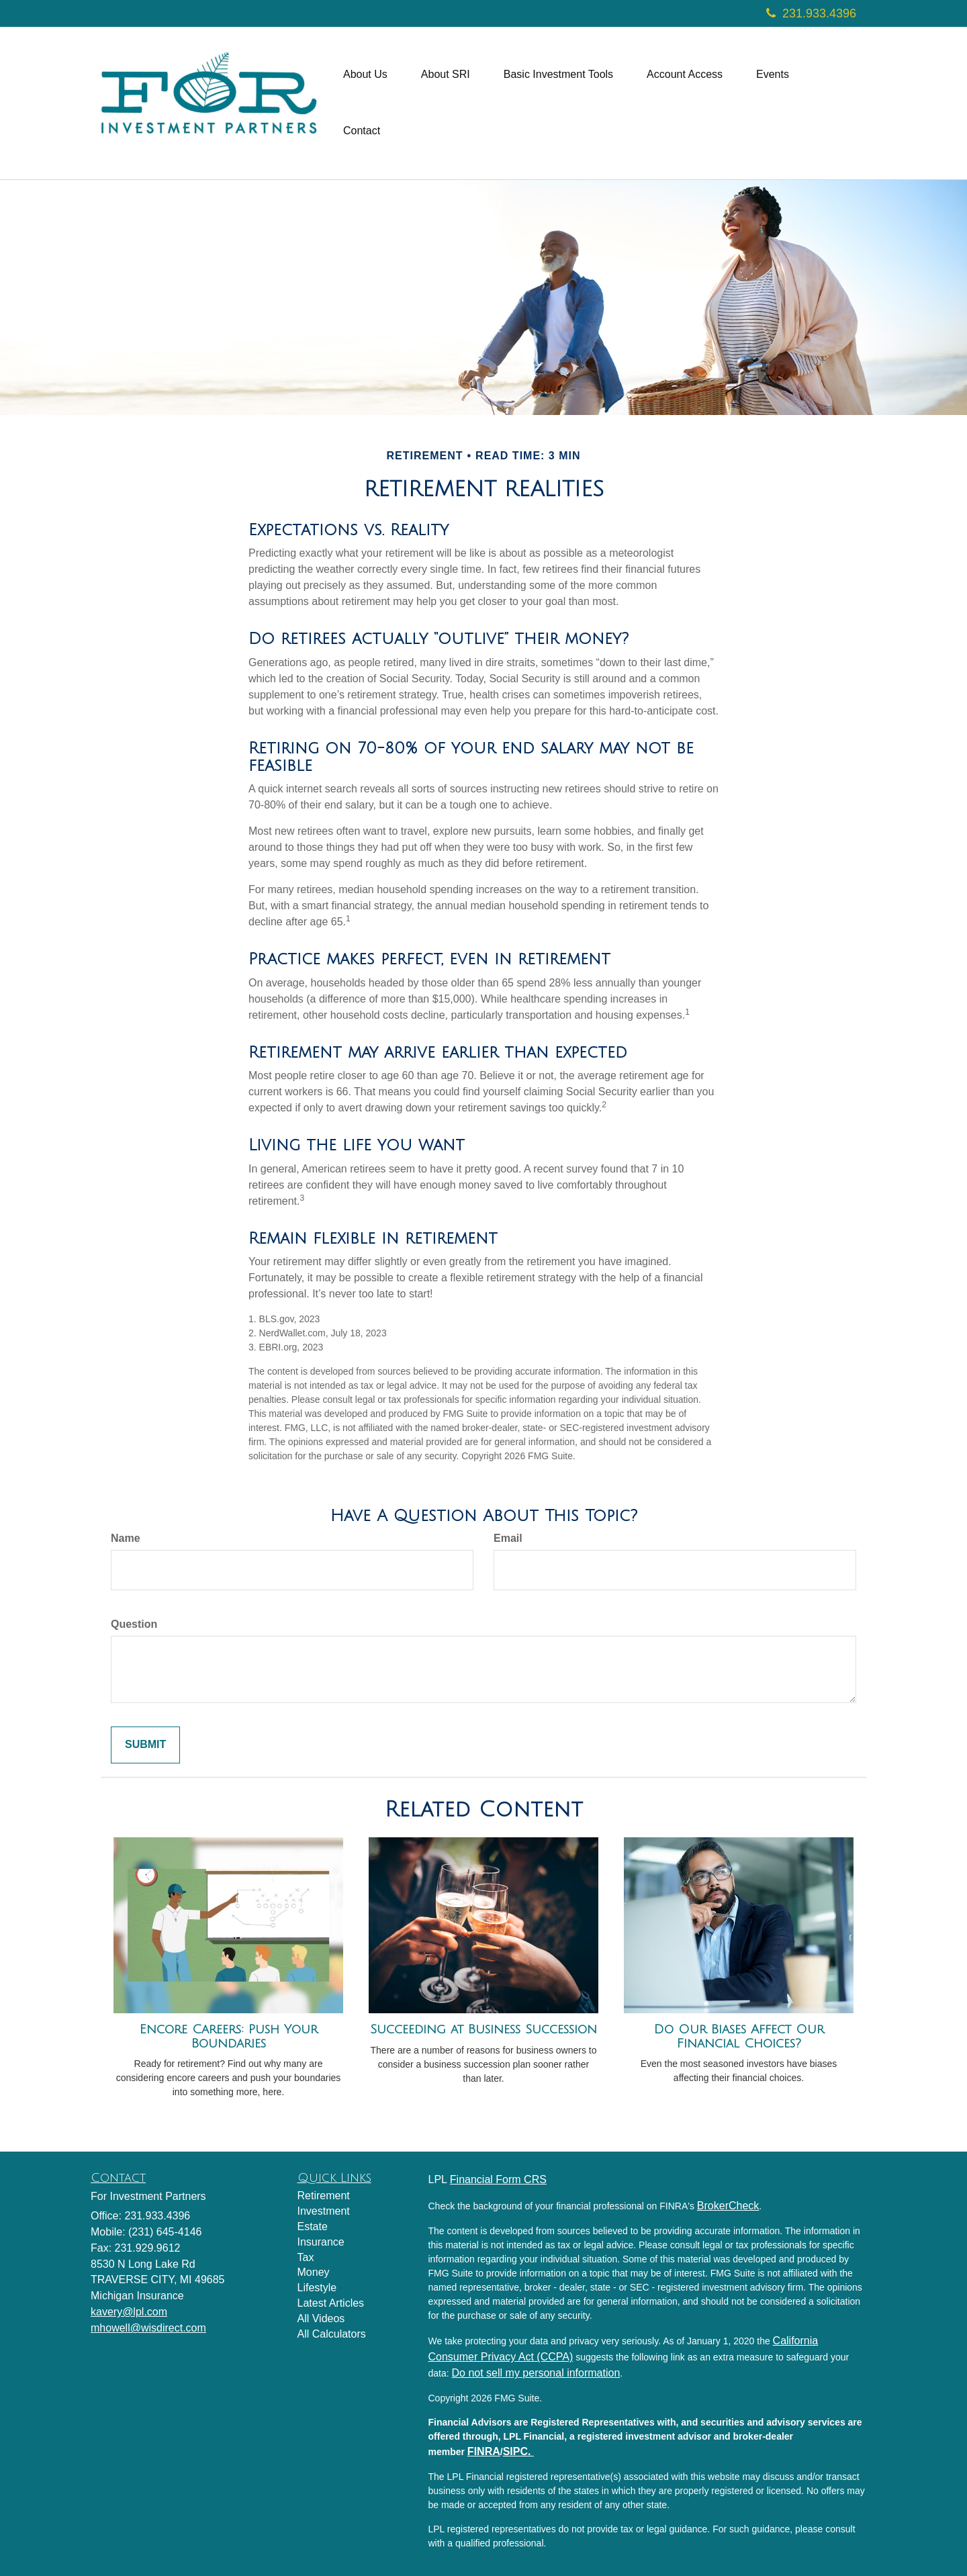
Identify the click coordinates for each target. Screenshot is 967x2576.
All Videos (321, 2318)
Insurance (320, 2242)
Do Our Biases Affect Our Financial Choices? (739, 2036)
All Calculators (331, 2334)
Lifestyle (317, 2287)
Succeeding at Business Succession (483, 2029)
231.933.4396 (811, 13)
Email (508, 1538)
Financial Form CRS (498, 2179)
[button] (365, 74)
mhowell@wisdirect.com (148, 2328)
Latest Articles (331, 2303)
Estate (312, 2226)
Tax (305, 2257)
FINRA (483, 2451)
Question (134, 1624)
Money (313, 2272)
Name (125, 1538)
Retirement (323, 2195)
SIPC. (518, 2451)
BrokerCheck (728, 2205)
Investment (323, 2211)
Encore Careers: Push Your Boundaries (229, 2036)
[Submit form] (145, 1745)
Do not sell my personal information (536, 2373)
